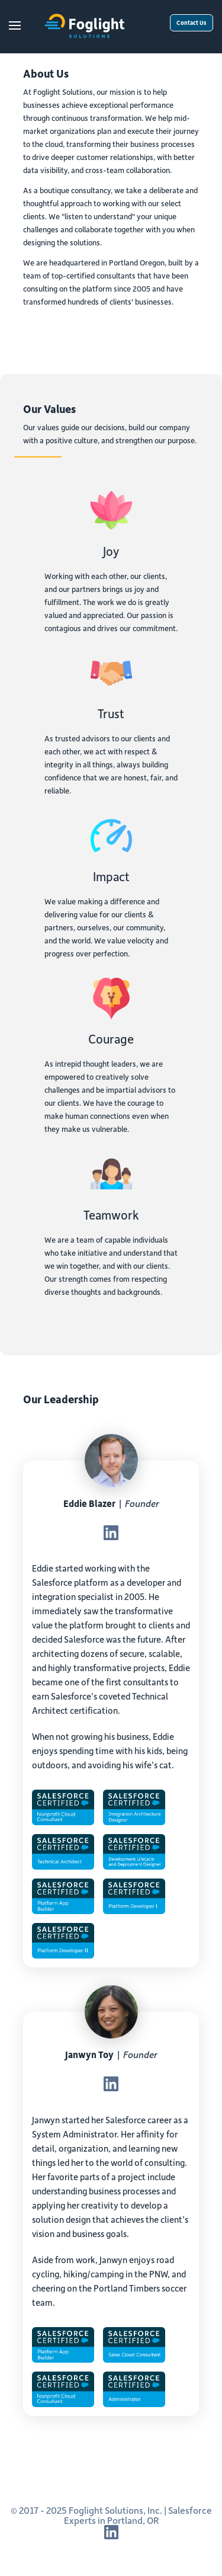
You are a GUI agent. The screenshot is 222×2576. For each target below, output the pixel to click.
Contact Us (191, 22)
